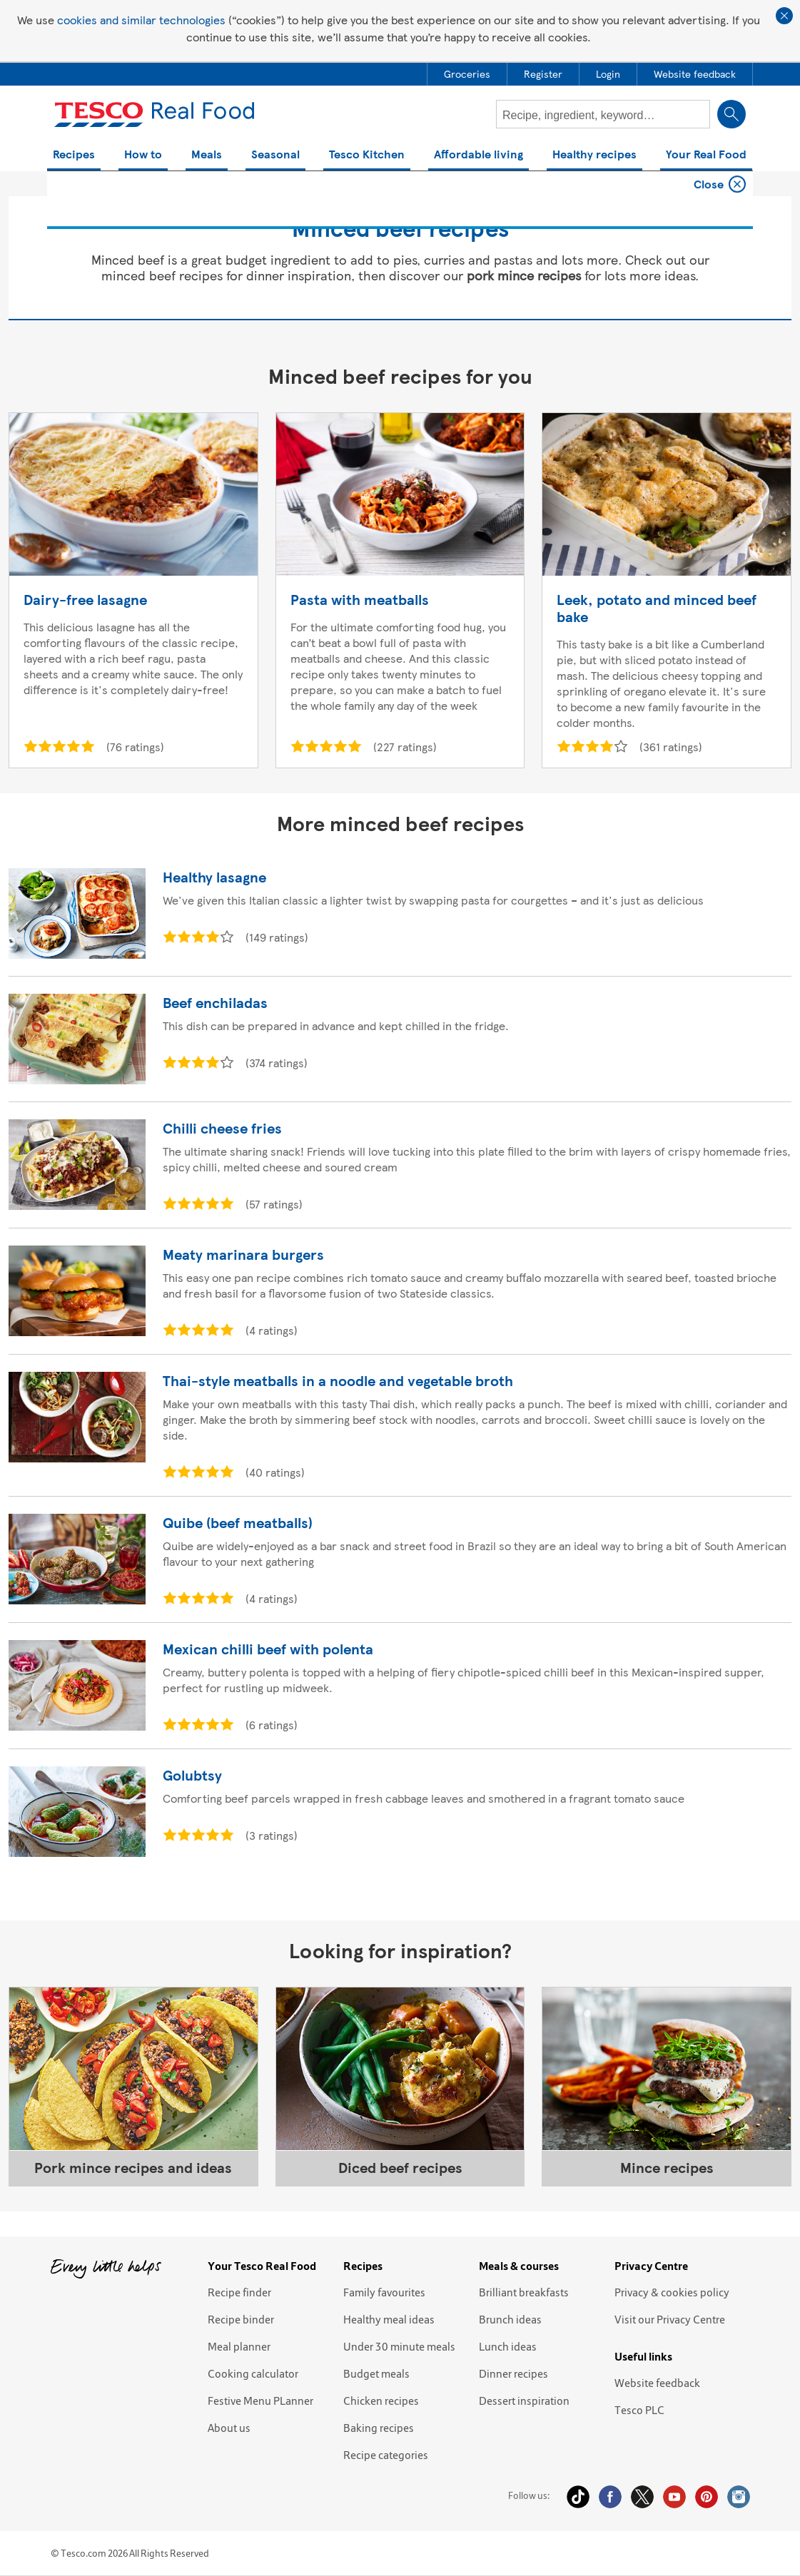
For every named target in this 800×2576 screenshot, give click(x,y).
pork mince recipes (524, 275)
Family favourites (384, 2292)
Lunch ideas (508, 2346)
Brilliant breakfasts (524, 2292)
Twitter (642, 2496)
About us (229, 2427)
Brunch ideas (510, 2319)
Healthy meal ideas (389, 2319)
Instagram (738, 2496)
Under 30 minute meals (399, 2346)
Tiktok (578, 2496)
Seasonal (275, 155)
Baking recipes (378, 2427)
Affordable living (478, 155)
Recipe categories (385, 2454)
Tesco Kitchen (367, 155)
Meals (206, 155)
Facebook (610, 2496)
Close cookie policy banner (784, 15)
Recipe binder (241, 2319)
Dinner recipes (513, 2373)
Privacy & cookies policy (671, 2292)
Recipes (74, 155)
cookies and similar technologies (141, 19)
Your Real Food (706, 155)
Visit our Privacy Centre (669, 2319)
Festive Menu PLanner (260, 2400)
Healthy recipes (594, 155)
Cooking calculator (253, 2373)
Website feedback (657, 2382)
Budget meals (376, 2373)
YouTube (674, 2496)
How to (143, 155)
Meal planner (239, 2346)
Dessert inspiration (524, 2400)
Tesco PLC (639, 2409)
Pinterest (706, 2496)
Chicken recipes (381, 2400)
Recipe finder (239, 2292)
